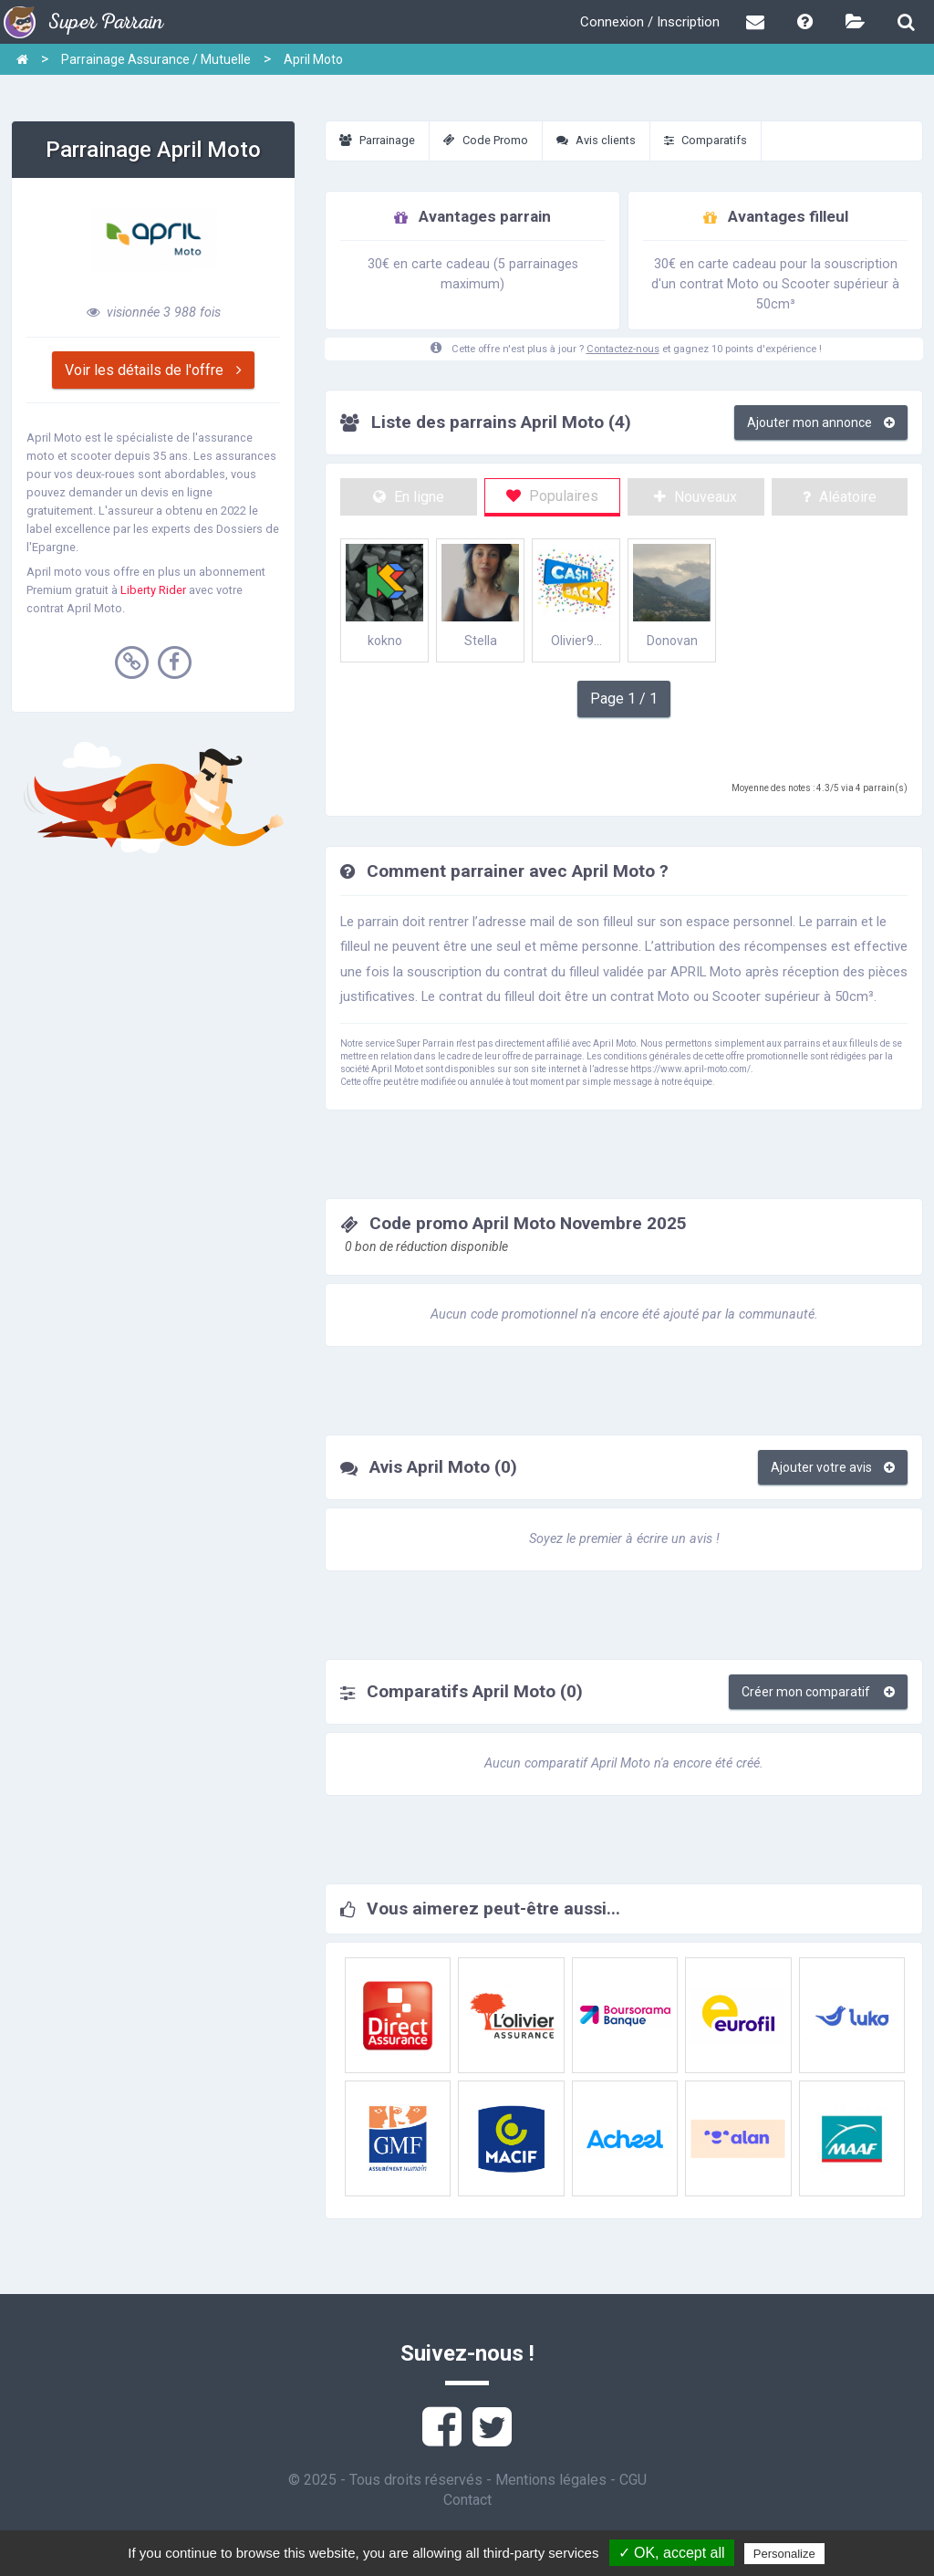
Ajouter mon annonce (821, 422)
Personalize (784, 2553)
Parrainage (377, 140)
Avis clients (596, 140)
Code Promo (485, 140)
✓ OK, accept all (671, 2552)
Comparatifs (705, 140)
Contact (467, 2499)
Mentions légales (551, 2479)
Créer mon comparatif (818, 1691)
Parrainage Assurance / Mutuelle (156, 59)
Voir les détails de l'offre (153, 370)
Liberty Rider (153, 590)
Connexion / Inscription (650, 22)
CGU (633, 2479)
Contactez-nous (622, 349)
